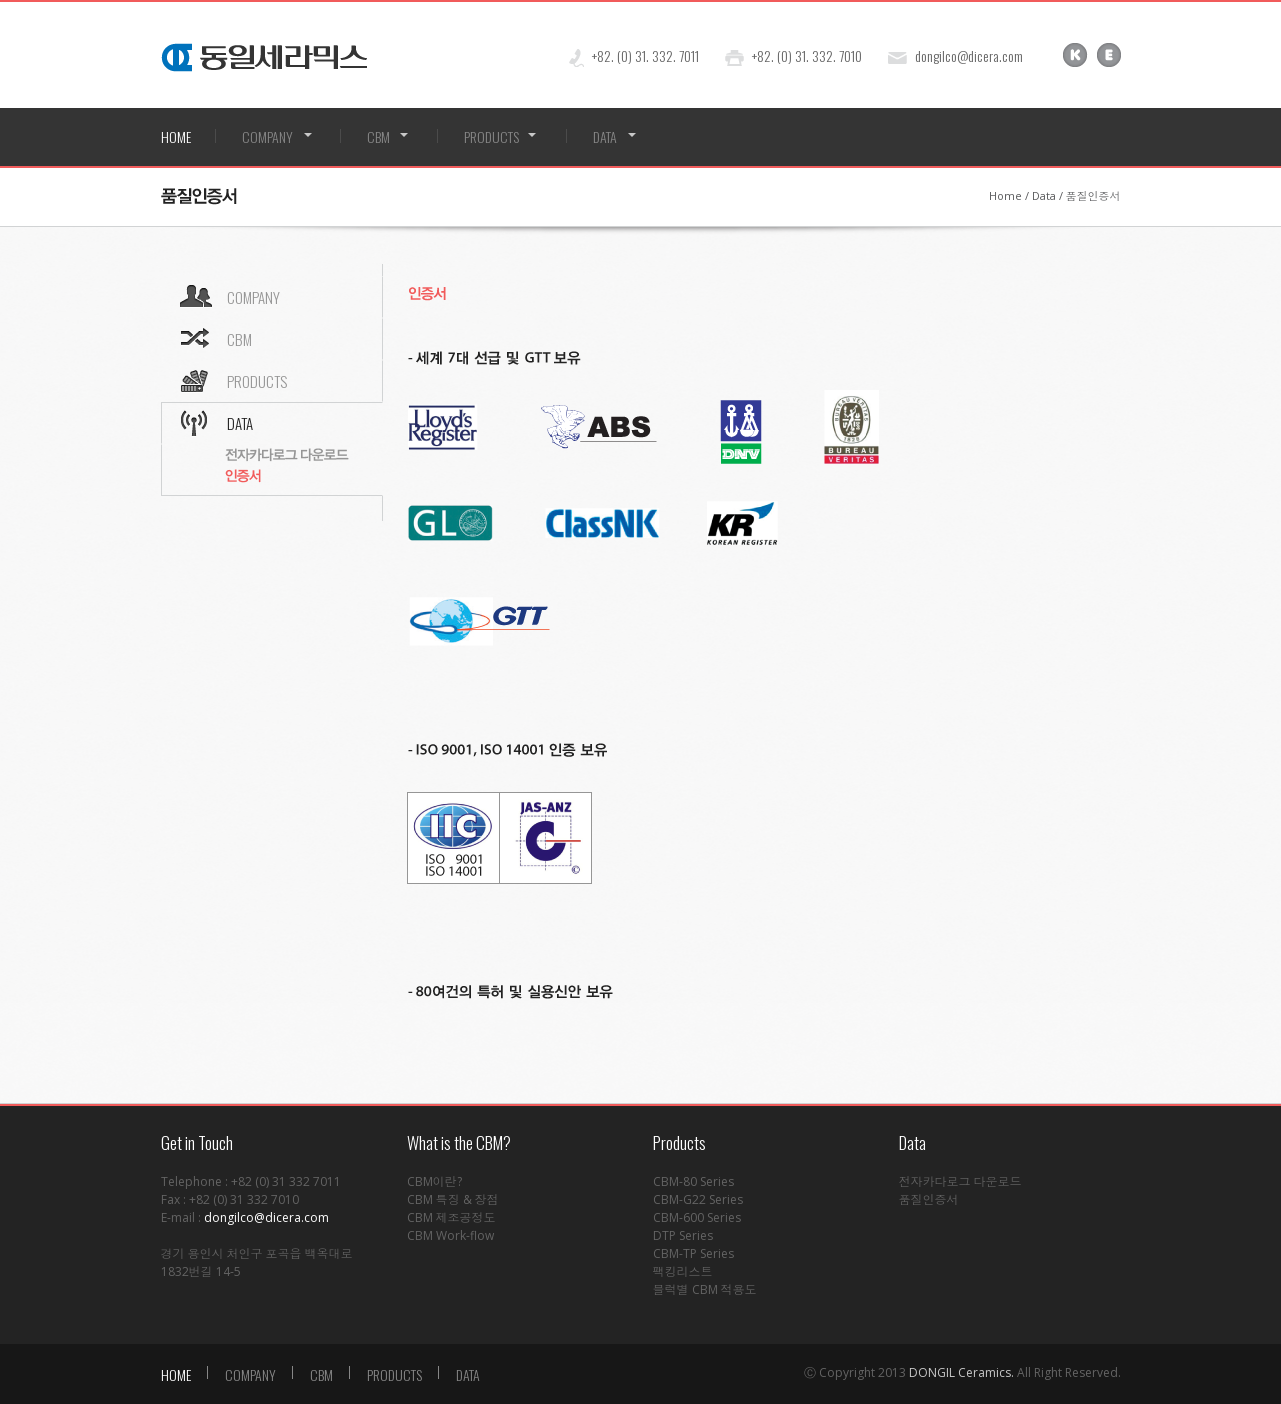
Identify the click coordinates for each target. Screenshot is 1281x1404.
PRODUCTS (491, 136)
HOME (176, 136)
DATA (605, 136)
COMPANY (267, 136)
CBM (378, 136)
